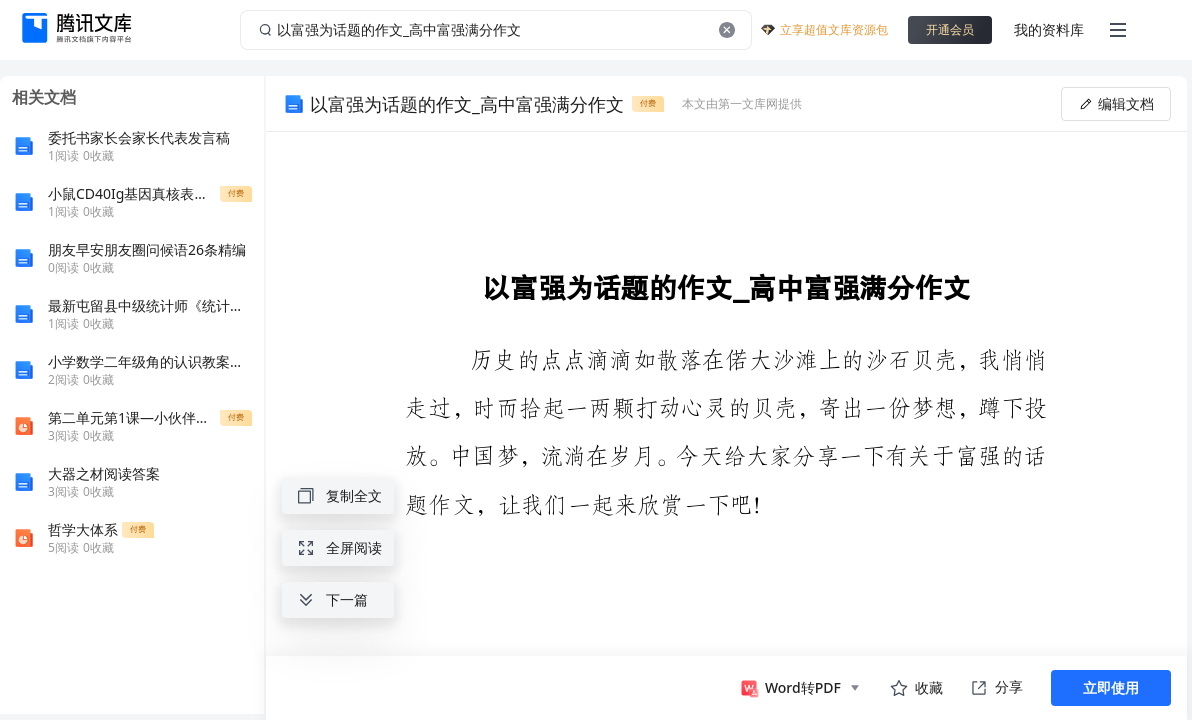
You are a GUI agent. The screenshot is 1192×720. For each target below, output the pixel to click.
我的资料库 (1049, 29)
